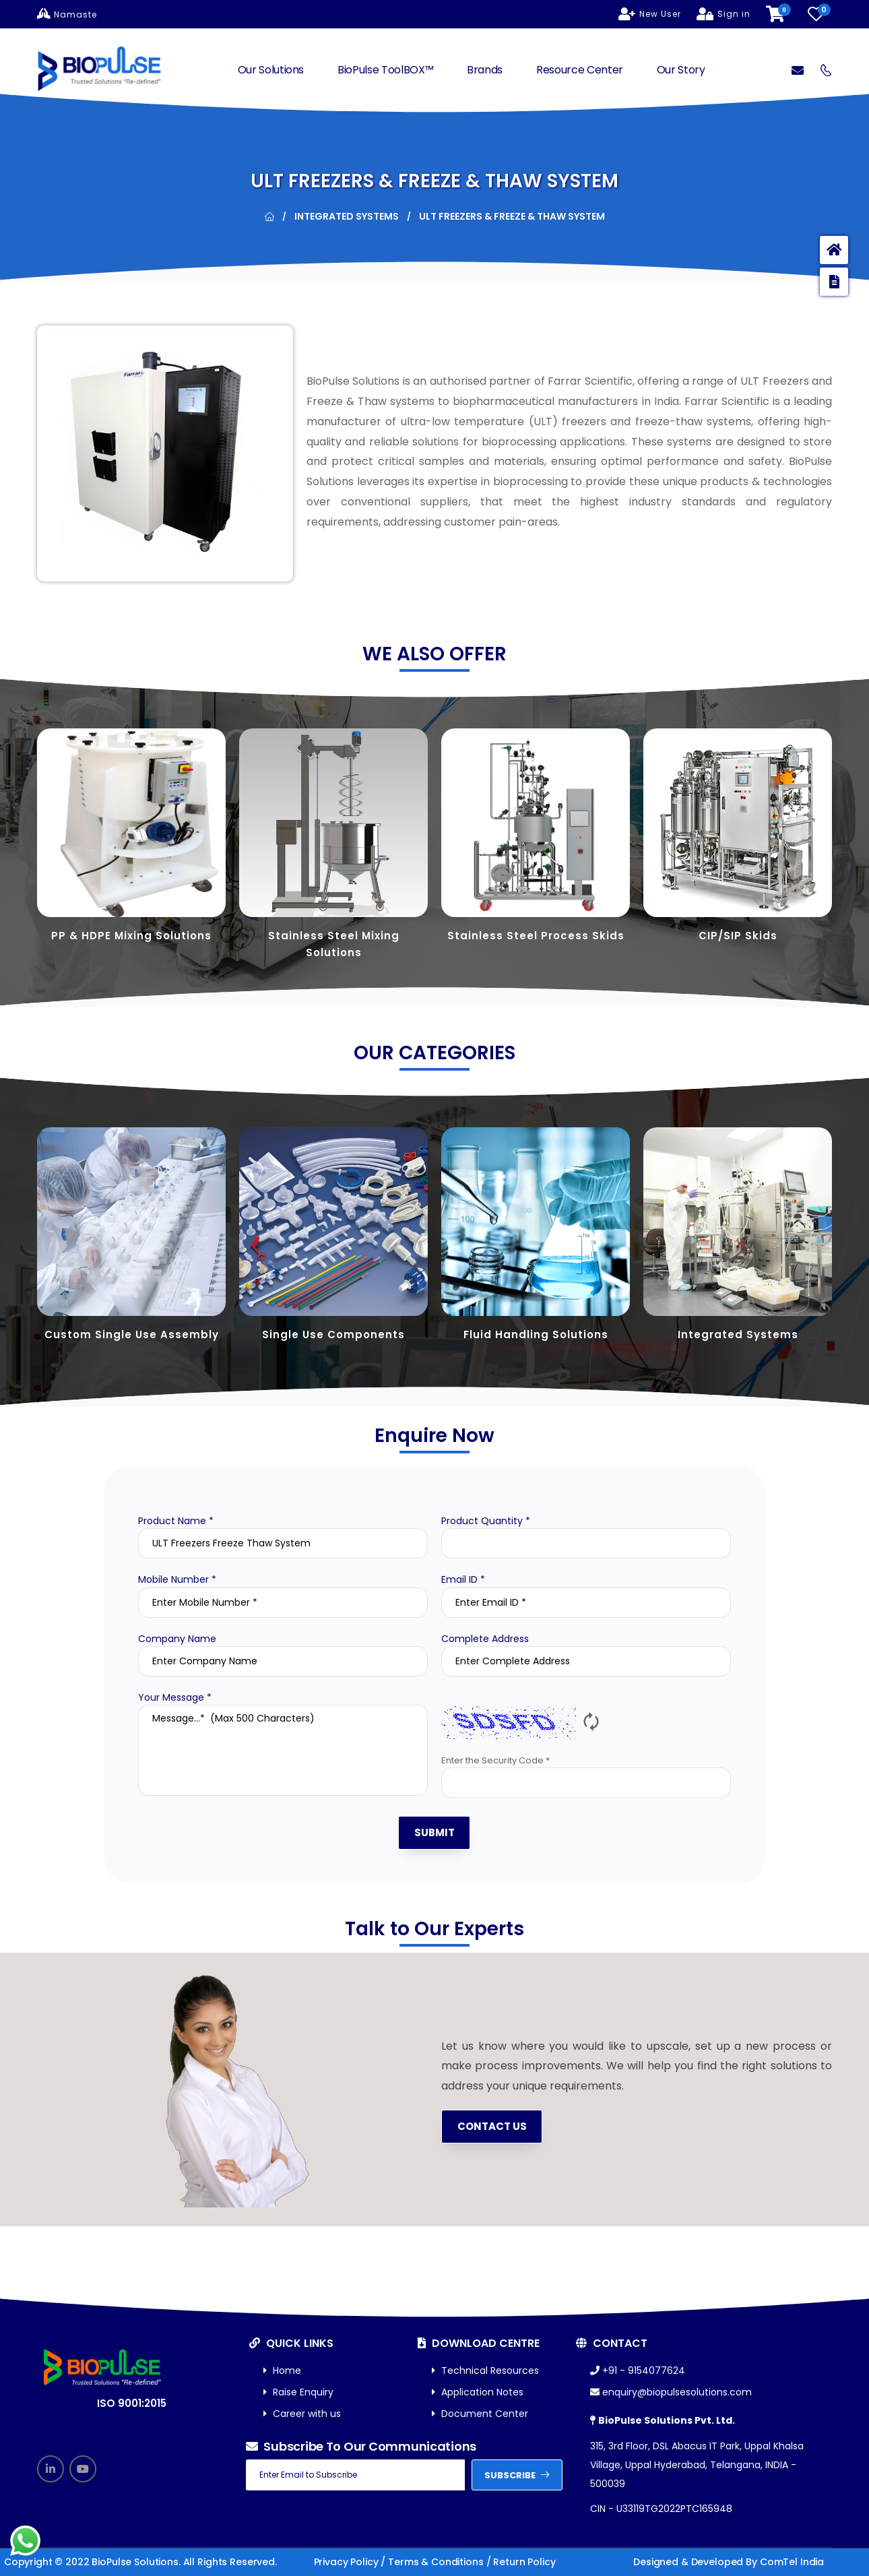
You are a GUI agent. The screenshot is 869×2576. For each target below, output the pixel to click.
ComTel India (792, 2562)
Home (282, 2371)
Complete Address (485, 1638)
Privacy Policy (346, 2562)
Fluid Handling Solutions (535, 1334)
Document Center (480, 2414)
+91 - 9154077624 (637, 2371)
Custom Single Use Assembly (131, 1334)
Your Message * (175, 1697)
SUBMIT (434, 1832)
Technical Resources (485, 2371)
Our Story (681, 69)
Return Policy (524, 2562)
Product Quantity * (485, 1521)
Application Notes (477, 2392)
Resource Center (579, 69)
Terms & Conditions (435, 2562)
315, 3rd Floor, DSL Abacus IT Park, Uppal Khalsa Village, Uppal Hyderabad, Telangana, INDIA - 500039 (697, 2464)
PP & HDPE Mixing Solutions (131, 936)
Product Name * (176, 1521)
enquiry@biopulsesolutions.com (671, 2392)
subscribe (517, 2475)
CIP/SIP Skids (738, 936)
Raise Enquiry (298, 2392)
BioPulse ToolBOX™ (385, 69)
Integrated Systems (346, 216)
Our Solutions (271, 69)
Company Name (177, 1638)
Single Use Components (333, 1334)
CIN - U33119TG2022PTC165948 (661, 2509)
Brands (485, 69)
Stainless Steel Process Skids (535, 936)
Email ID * (463, 1579)
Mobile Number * (177, 1579)
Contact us (492, 2126)
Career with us (302, 2414)
